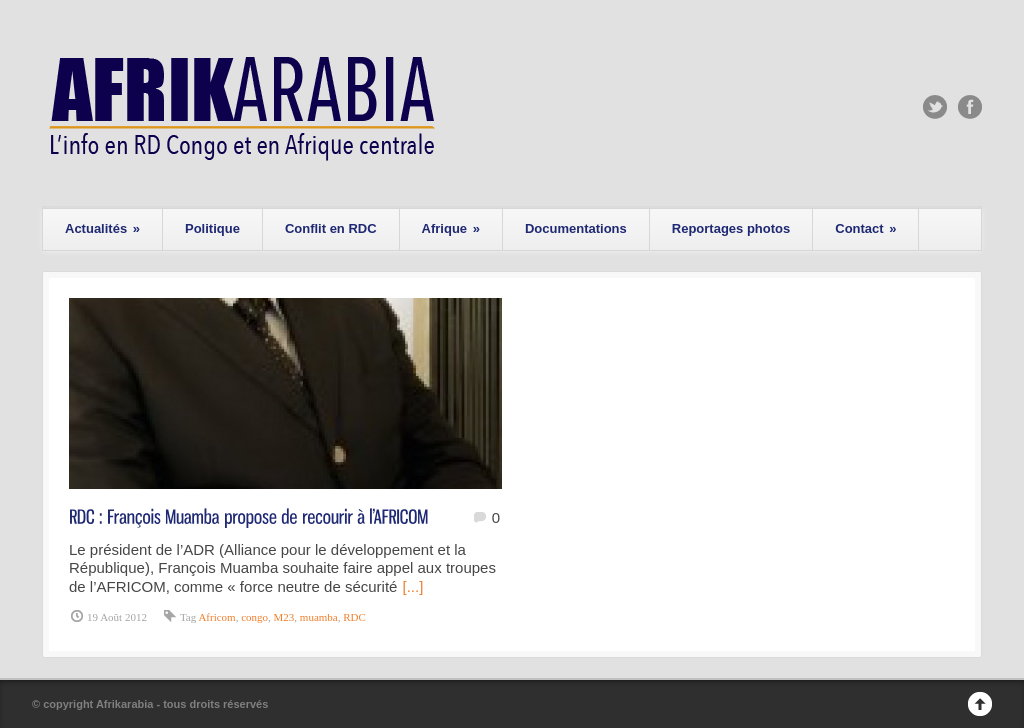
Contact (865, 228)
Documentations (576, 228)
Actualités (102, 228)
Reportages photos (731, 228)
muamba (319, 617)
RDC (354, 617)
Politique (212, 228)
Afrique (451, 228)
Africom (216, 617)
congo (254, 617)
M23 (284, 617)
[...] (412, 586)
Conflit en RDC (331, 228)
